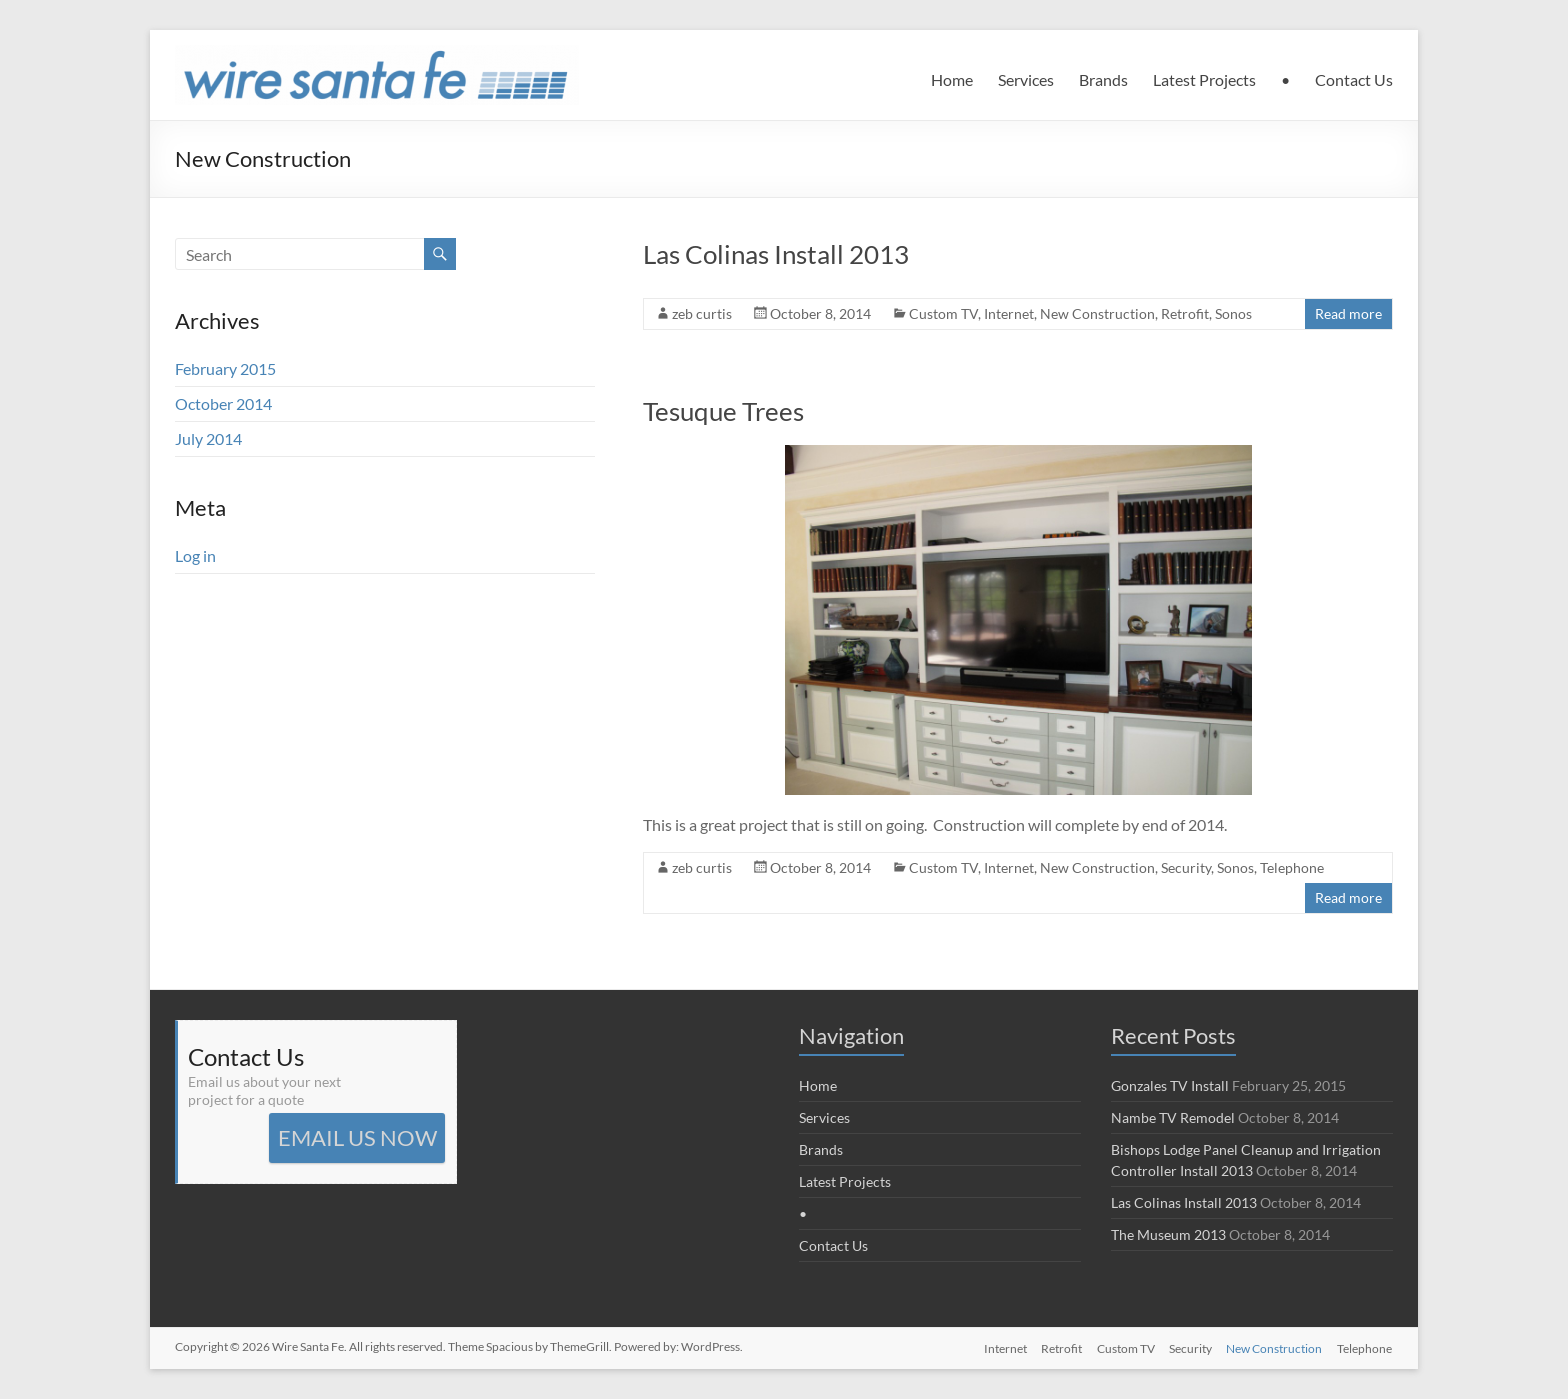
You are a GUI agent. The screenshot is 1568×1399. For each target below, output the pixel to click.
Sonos (1233, 313)
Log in (195, 555)
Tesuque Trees (723, 411)
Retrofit (1185, 313)
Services (1026, 79)
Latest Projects (1204, 79)
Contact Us (1354, 79)
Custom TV (943, 313)
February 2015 (225, 368)
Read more (1348, 313)
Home (952, 79)
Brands (1103, 79)
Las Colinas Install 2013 (776, 254)
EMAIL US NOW (357, 1137)
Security (1186, 867)
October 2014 (223, 403)
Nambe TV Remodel (1173, 1117)
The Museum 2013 (1168, 1234)
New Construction (1097, 313)
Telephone (1292, 867)
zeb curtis (702, 313)
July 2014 (208, 438)
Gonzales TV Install (1170, 1085)
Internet (1009, 313)
